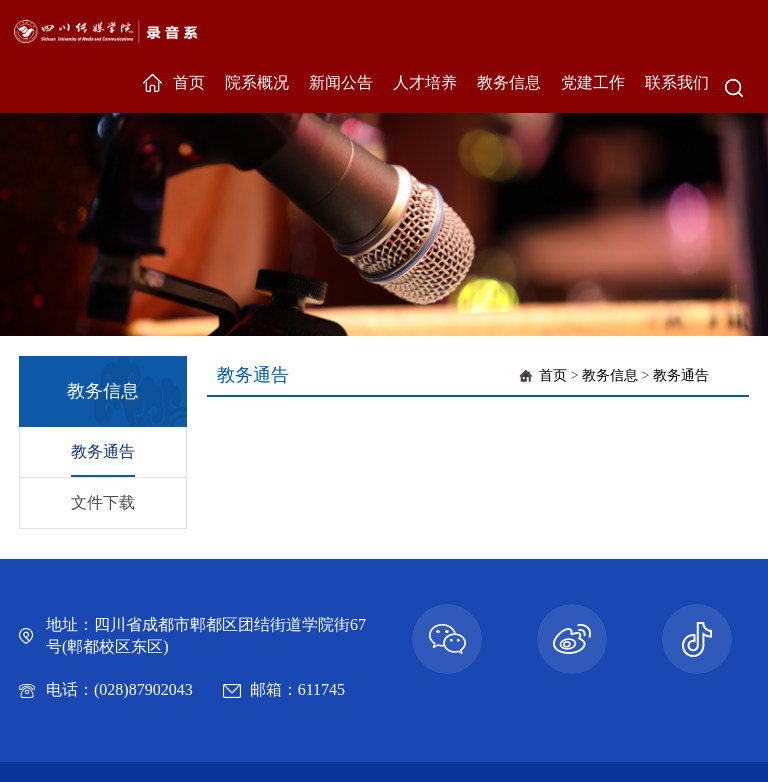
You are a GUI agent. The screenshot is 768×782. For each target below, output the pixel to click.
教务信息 (610, 375)
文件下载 (103, 502)
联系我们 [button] (677, 82)
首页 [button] (189, 82)
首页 (553, 375)
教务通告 (103, 451)
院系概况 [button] (257, 82)
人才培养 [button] (425, 82)
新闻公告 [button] (341, 82)
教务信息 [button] (509, 82)
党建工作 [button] (593, 82)
